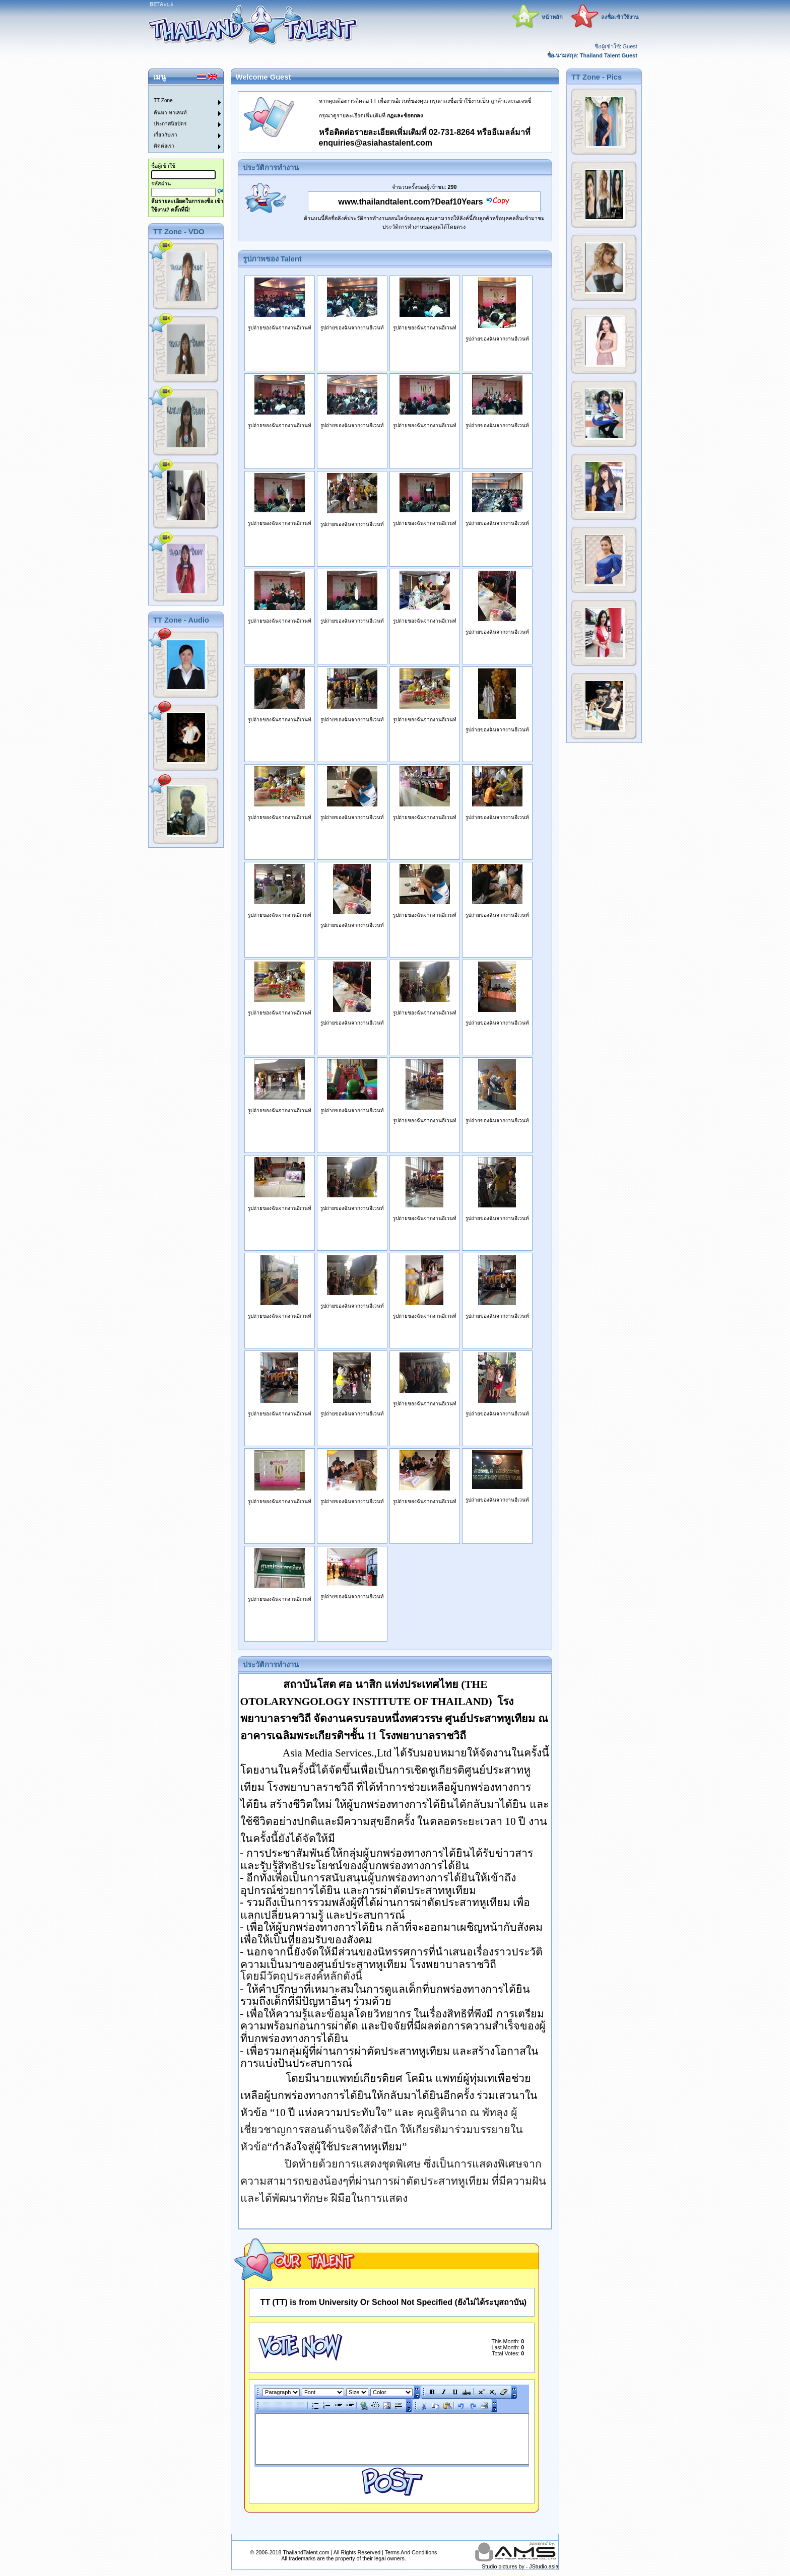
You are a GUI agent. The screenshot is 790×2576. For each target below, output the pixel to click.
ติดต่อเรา (164, 146)
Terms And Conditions (411, 2552)
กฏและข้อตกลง (405, 115)
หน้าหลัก (552, 17)
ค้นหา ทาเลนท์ (170, 112)
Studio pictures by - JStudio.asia (520, 2566)
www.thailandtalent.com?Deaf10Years (410, 201)
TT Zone (163, 100)
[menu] (180, 119)
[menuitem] (180, 91)
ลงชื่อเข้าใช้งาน (620, 17)
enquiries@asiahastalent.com (375, 143)
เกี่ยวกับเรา (165, 135)
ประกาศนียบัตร (170, 123)
